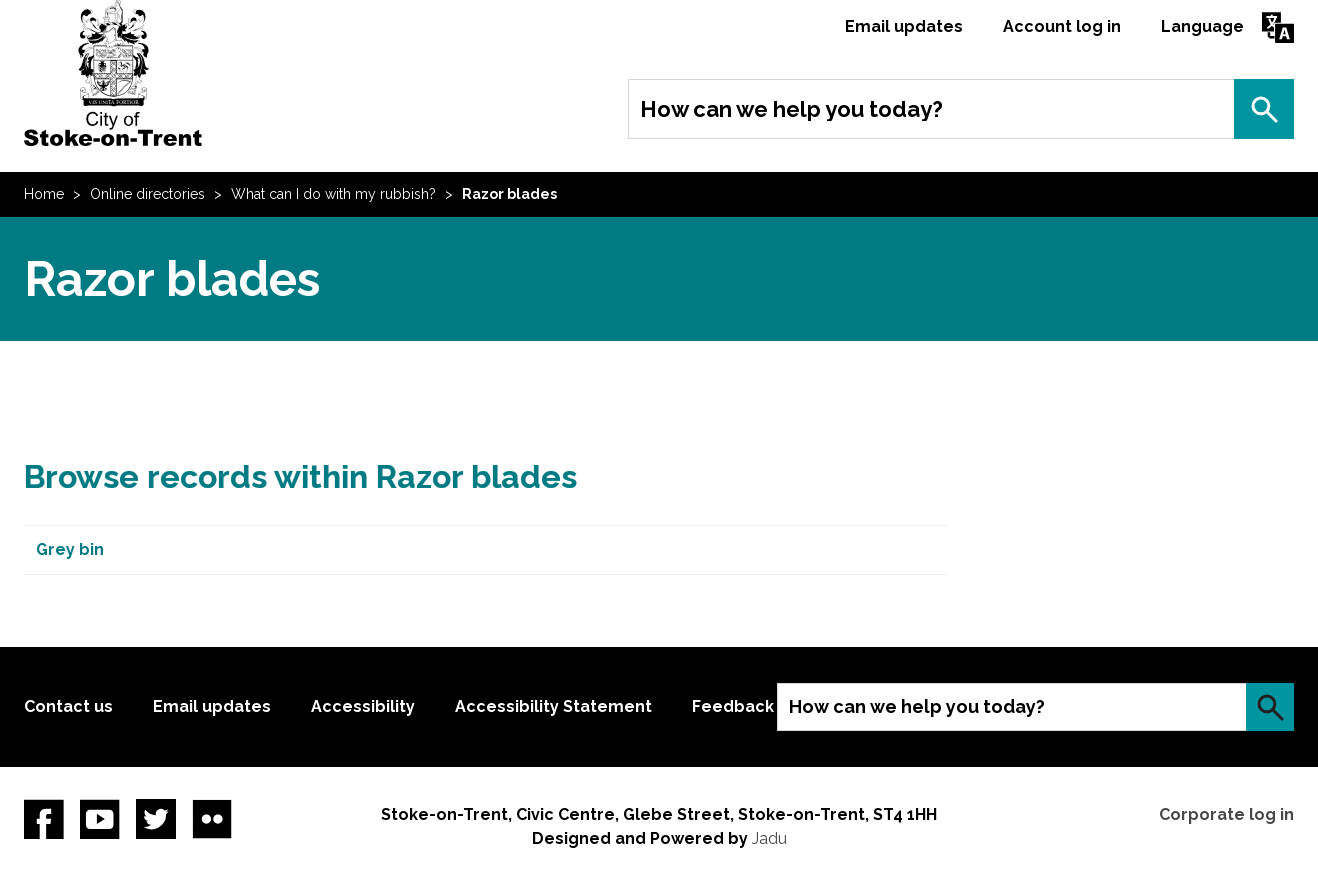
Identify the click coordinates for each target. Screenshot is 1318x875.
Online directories (147, 194)
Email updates (904, 26)
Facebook (44, 819)
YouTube (100, 819)
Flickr (212, 819)
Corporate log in (1226, 814)
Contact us (68, 706)
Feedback (733, 706)
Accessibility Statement (553, 706)
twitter (156, 819)
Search (1264, 109)
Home (44, 194)
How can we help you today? (791, 109)
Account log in (1062, 26)
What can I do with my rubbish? (333, 194)
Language (1202, 26)
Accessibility (363, 706)
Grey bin (70, 549)
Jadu (769, 838)
